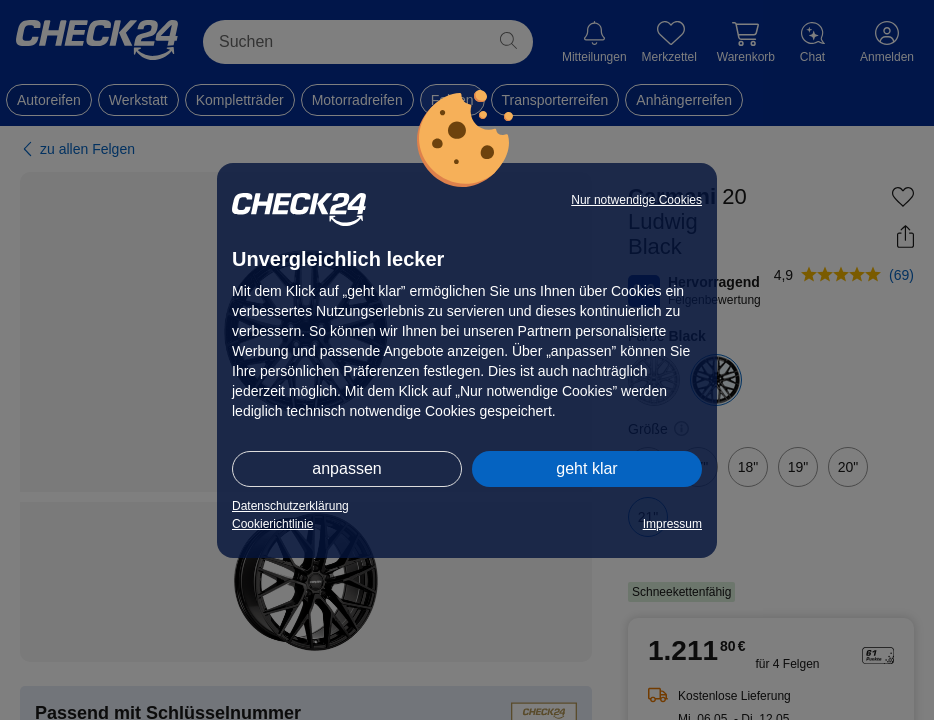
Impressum (672, 524)
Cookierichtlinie (272, 524)
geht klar (586, 468)
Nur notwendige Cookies (636, 200)
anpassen (346, 468)
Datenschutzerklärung (290, 506)
